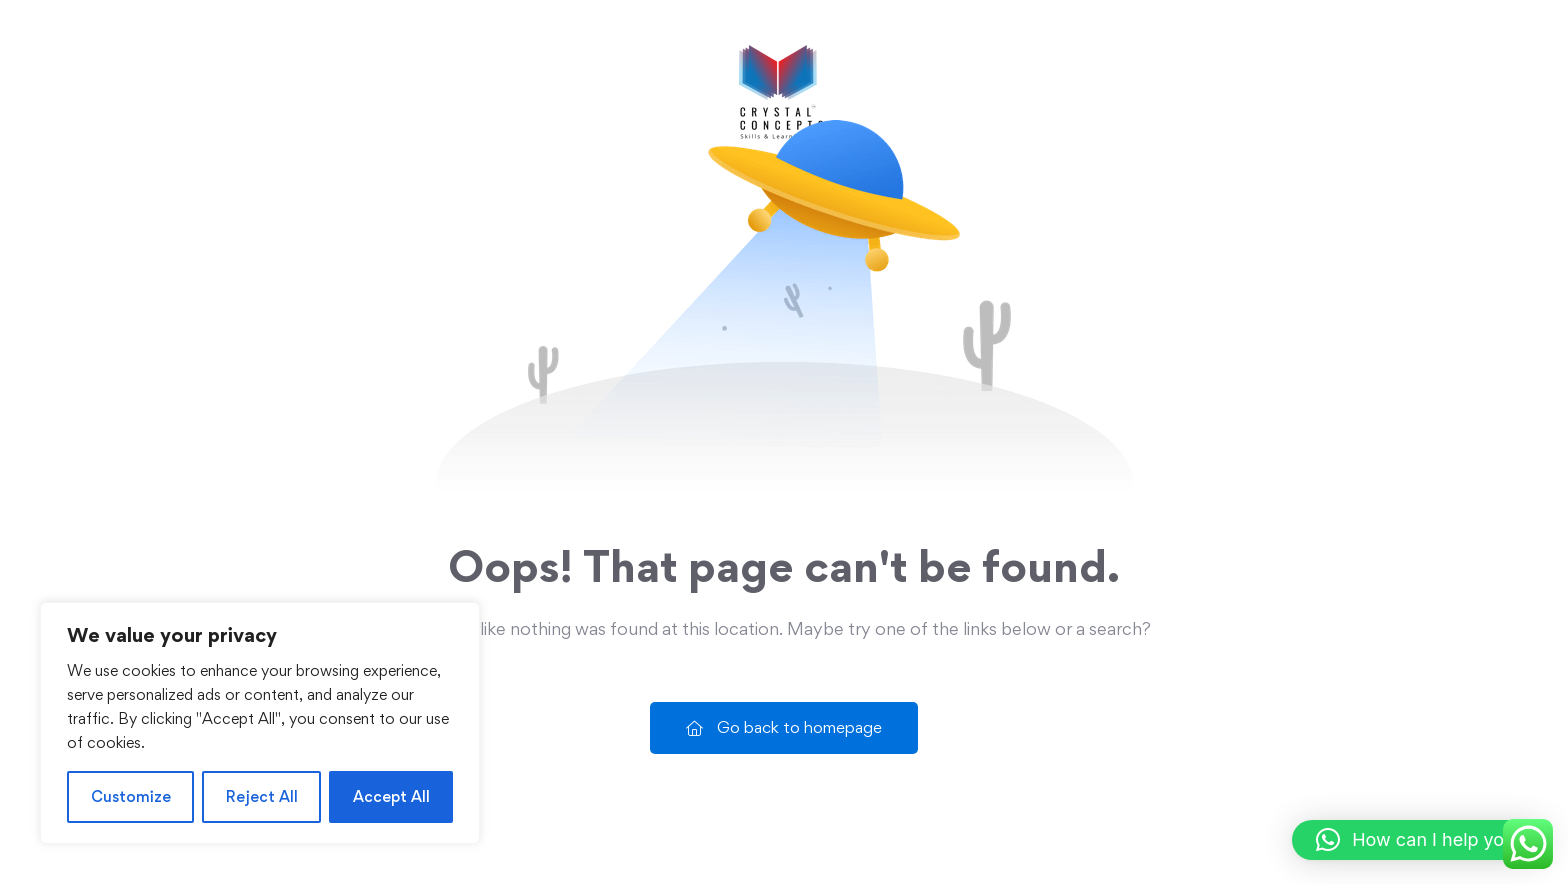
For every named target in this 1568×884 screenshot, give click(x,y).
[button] (1420, 840)
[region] (260, 723)
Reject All (262, 796)
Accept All (391, 796)
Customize (131, 796)
